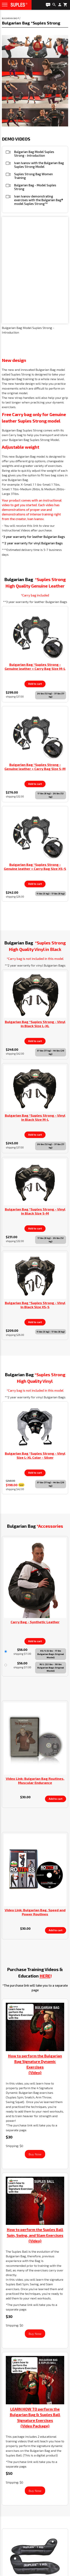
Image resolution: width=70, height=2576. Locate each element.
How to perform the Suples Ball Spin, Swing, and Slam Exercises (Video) (35, 2235)
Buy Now (35, 2154)
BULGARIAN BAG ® (10, 18)
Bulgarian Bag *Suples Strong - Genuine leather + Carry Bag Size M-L (35, 666)
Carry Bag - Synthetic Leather (35, 1622)
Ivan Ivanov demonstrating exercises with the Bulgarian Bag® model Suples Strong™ (34, 199)
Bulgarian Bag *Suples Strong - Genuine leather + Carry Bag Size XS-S (35, 866)
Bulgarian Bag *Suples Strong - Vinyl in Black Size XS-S (35, 1305)
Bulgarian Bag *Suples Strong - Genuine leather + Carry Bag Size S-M (35, 767)
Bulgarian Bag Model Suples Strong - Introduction (30, 153)
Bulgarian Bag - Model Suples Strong (31, 187)
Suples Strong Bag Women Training (29, 175)
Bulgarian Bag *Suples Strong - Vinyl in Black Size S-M (35, 1211)
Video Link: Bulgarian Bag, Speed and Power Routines (35, 1912)
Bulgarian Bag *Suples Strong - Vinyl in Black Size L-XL (35, 1024)
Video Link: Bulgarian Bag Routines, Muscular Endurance (35, 1781)
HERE (45, 1975)
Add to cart (35, 683)
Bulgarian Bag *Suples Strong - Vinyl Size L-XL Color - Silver (35, 1455)
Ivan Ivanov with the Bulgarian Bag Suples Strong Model (35, 164)
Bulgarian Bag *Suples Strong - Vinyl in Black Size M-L (35, 1117)
